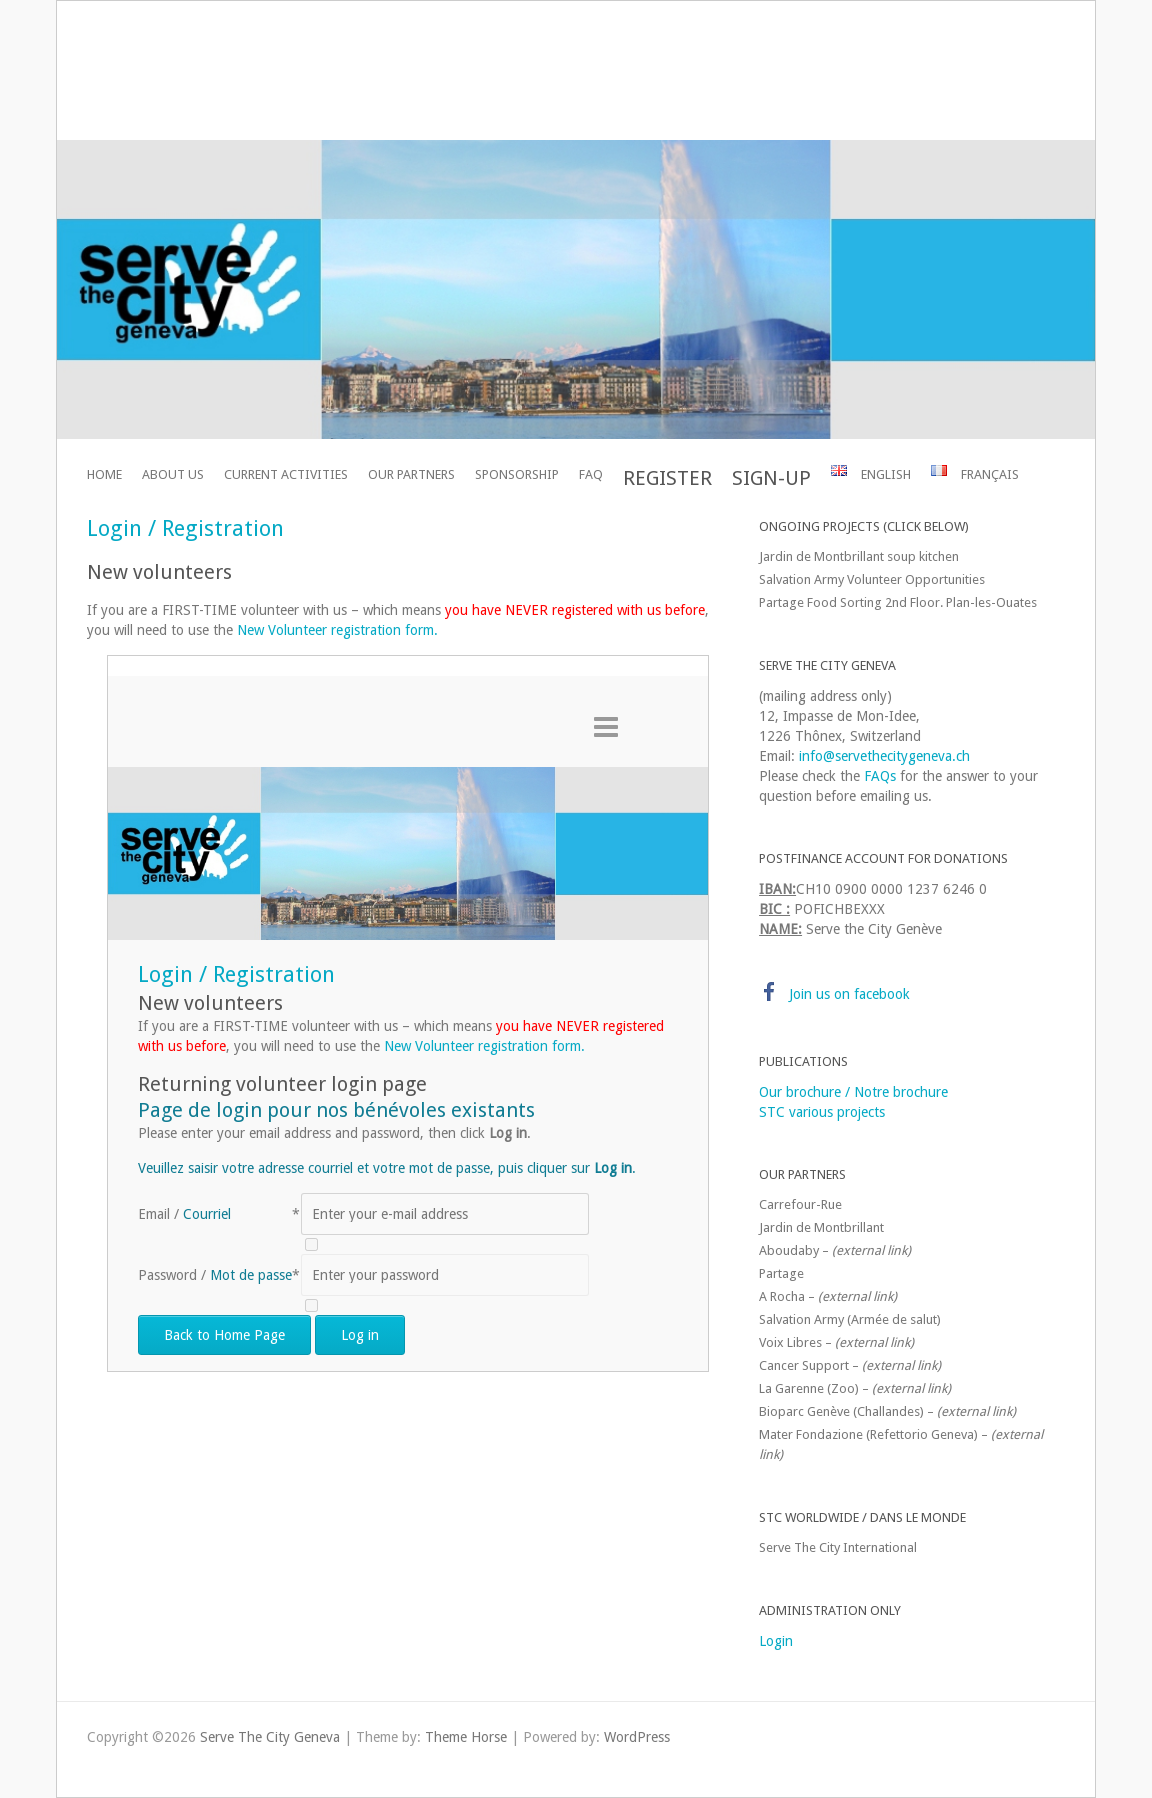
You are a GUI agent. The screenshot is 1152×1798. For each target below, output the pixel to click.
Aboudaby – (835, 1250)
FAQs (880, 776)
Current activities (286, 474)
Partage (781, 1273)
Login (776, 1641)
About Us (173, 474)
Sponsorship (517, 474)
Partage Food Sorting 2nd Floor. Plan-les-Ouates (898, 602)
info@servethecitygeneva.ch (884, 756)
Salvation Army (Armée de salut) (850, 1319)
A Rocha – (828, 1296)
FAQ (591, 474)
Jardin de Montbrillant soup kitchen (859, 556)
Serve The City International (838, 1547)
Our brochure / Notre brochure (853, 1092)
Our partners (411, 474)
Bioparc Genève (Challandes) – (887, 1411)
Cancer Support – (850, 1365)
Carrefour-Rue (800, 1204)
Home (104, 474)
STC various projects (822, 1112)
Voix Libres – (836, 1342)
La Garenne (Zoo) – (855, 1388)
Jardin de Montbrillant (821, 1227)
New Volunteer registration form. (337, 630)
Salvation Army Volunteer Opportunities (872, 579)
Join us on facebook (849, 994)
